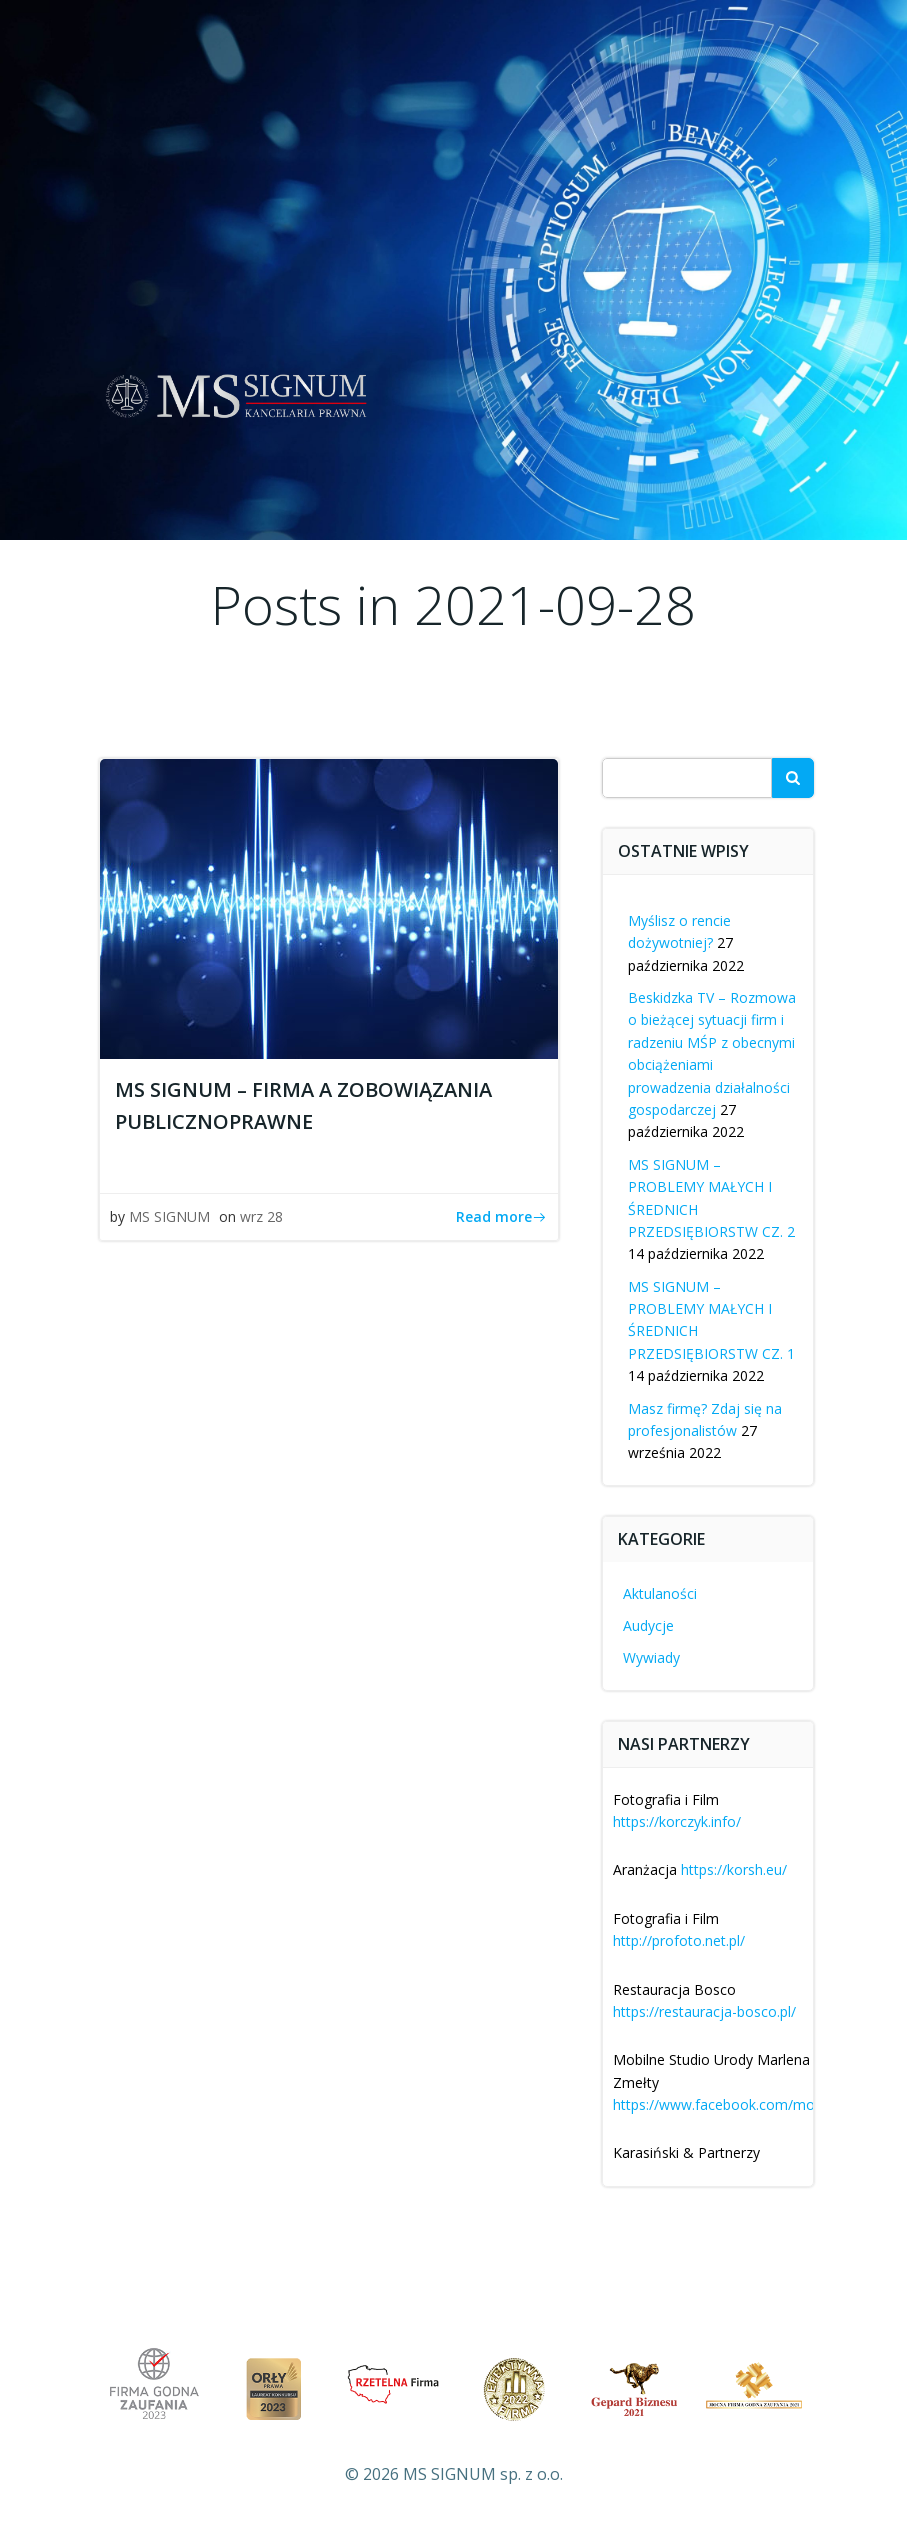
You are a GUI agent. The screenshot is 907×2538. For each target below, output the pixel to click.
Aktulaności (660, 1593)
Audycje (648, 1625)
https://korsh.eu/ (734, 1869)
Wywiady (651, 1657)
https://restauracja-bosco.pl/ (704, 2011)
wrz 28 (261, 1216)
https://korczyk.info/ (677, 1821)
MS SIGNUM (169, 1216)
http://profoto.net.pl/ (679, 1940)
